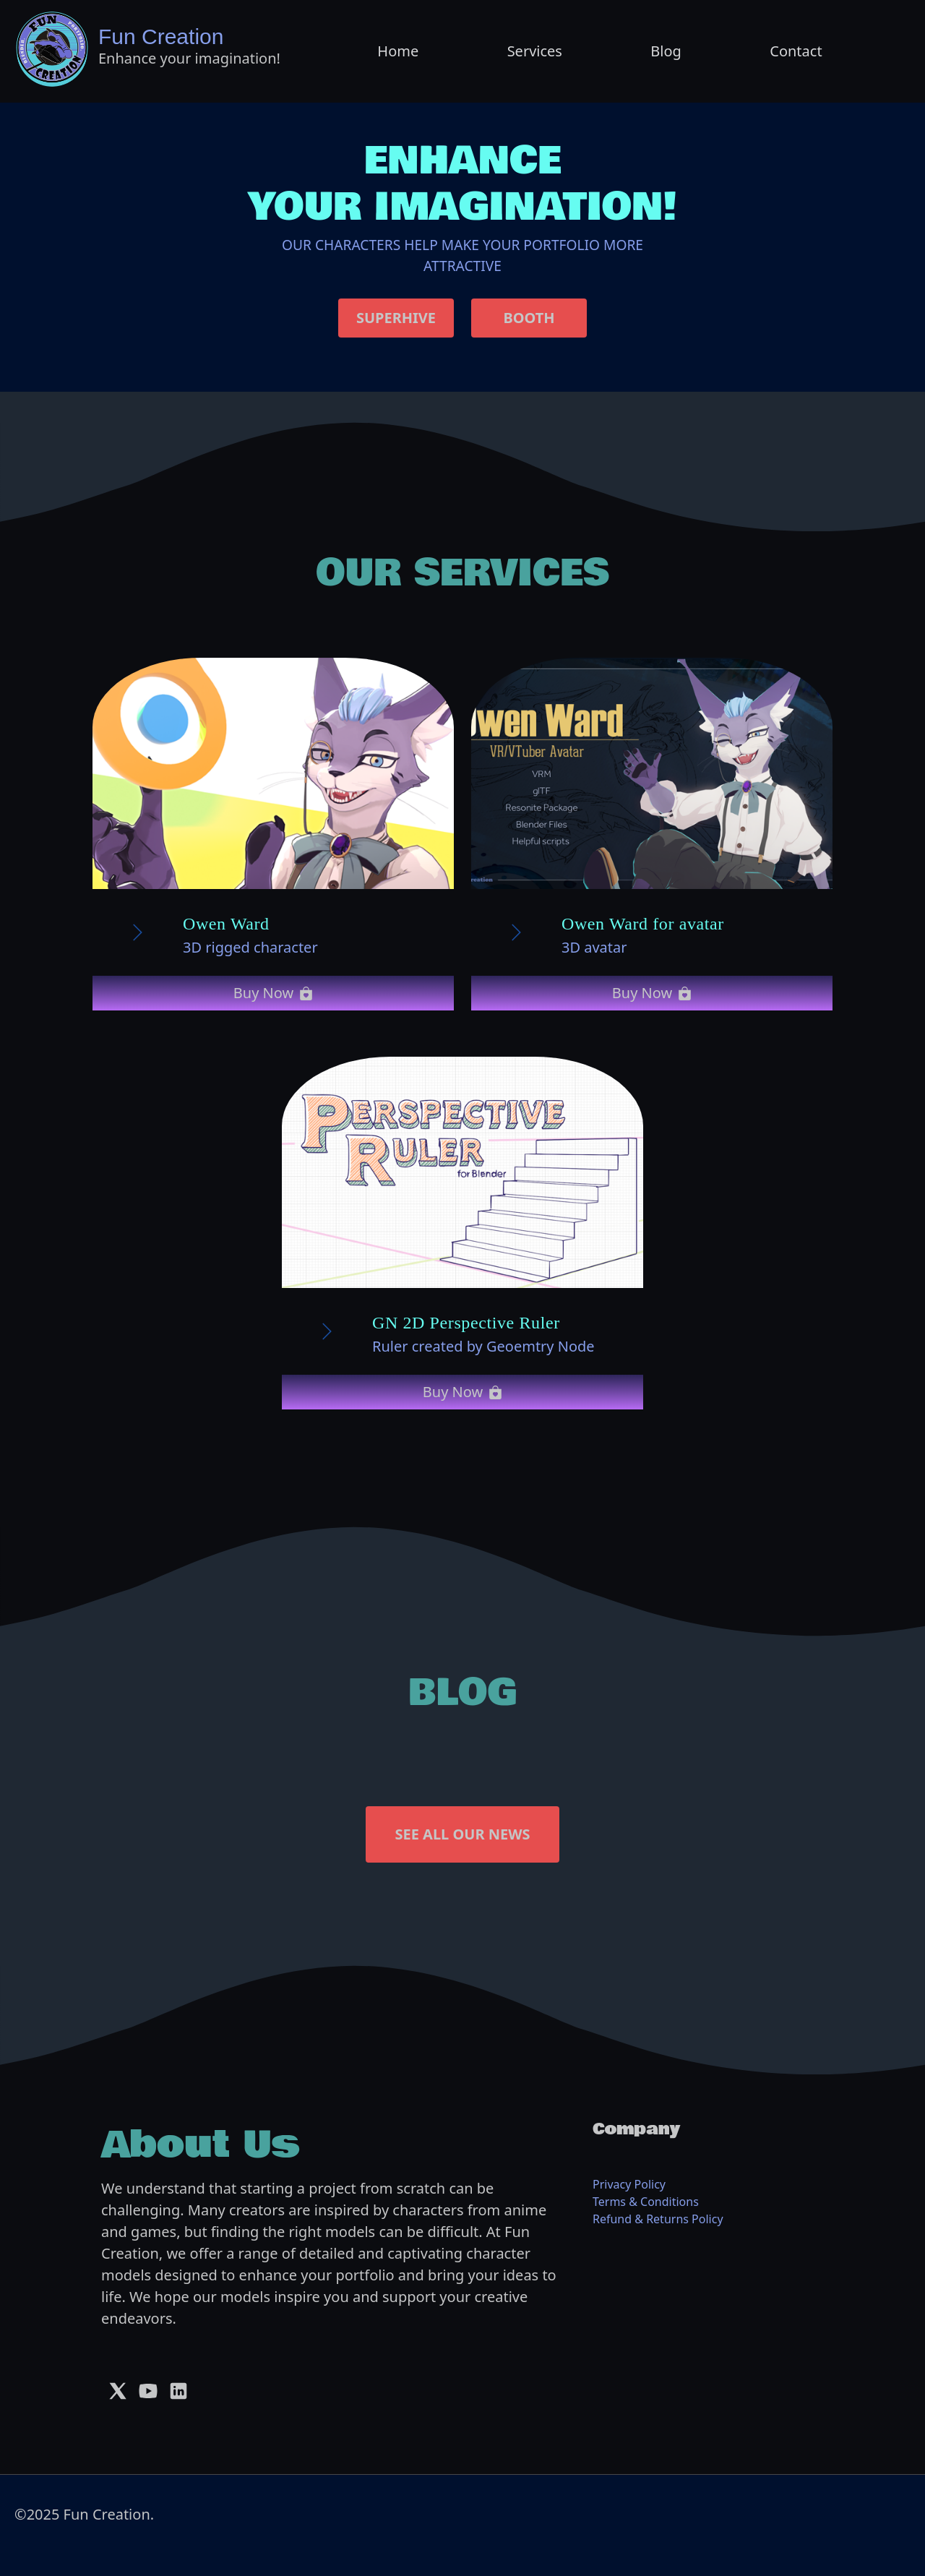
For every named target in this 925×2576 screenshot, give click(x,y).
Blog (665, 51)
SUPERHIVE (396, 317)
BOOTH (528, 317)
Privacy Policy (629, 2184)
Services (534, 51)
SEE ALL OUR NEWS (462, 1834)
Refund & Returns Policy (658, 2219)
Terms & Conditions (646, 2202)
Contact (796, 51)
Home (397, 51)
